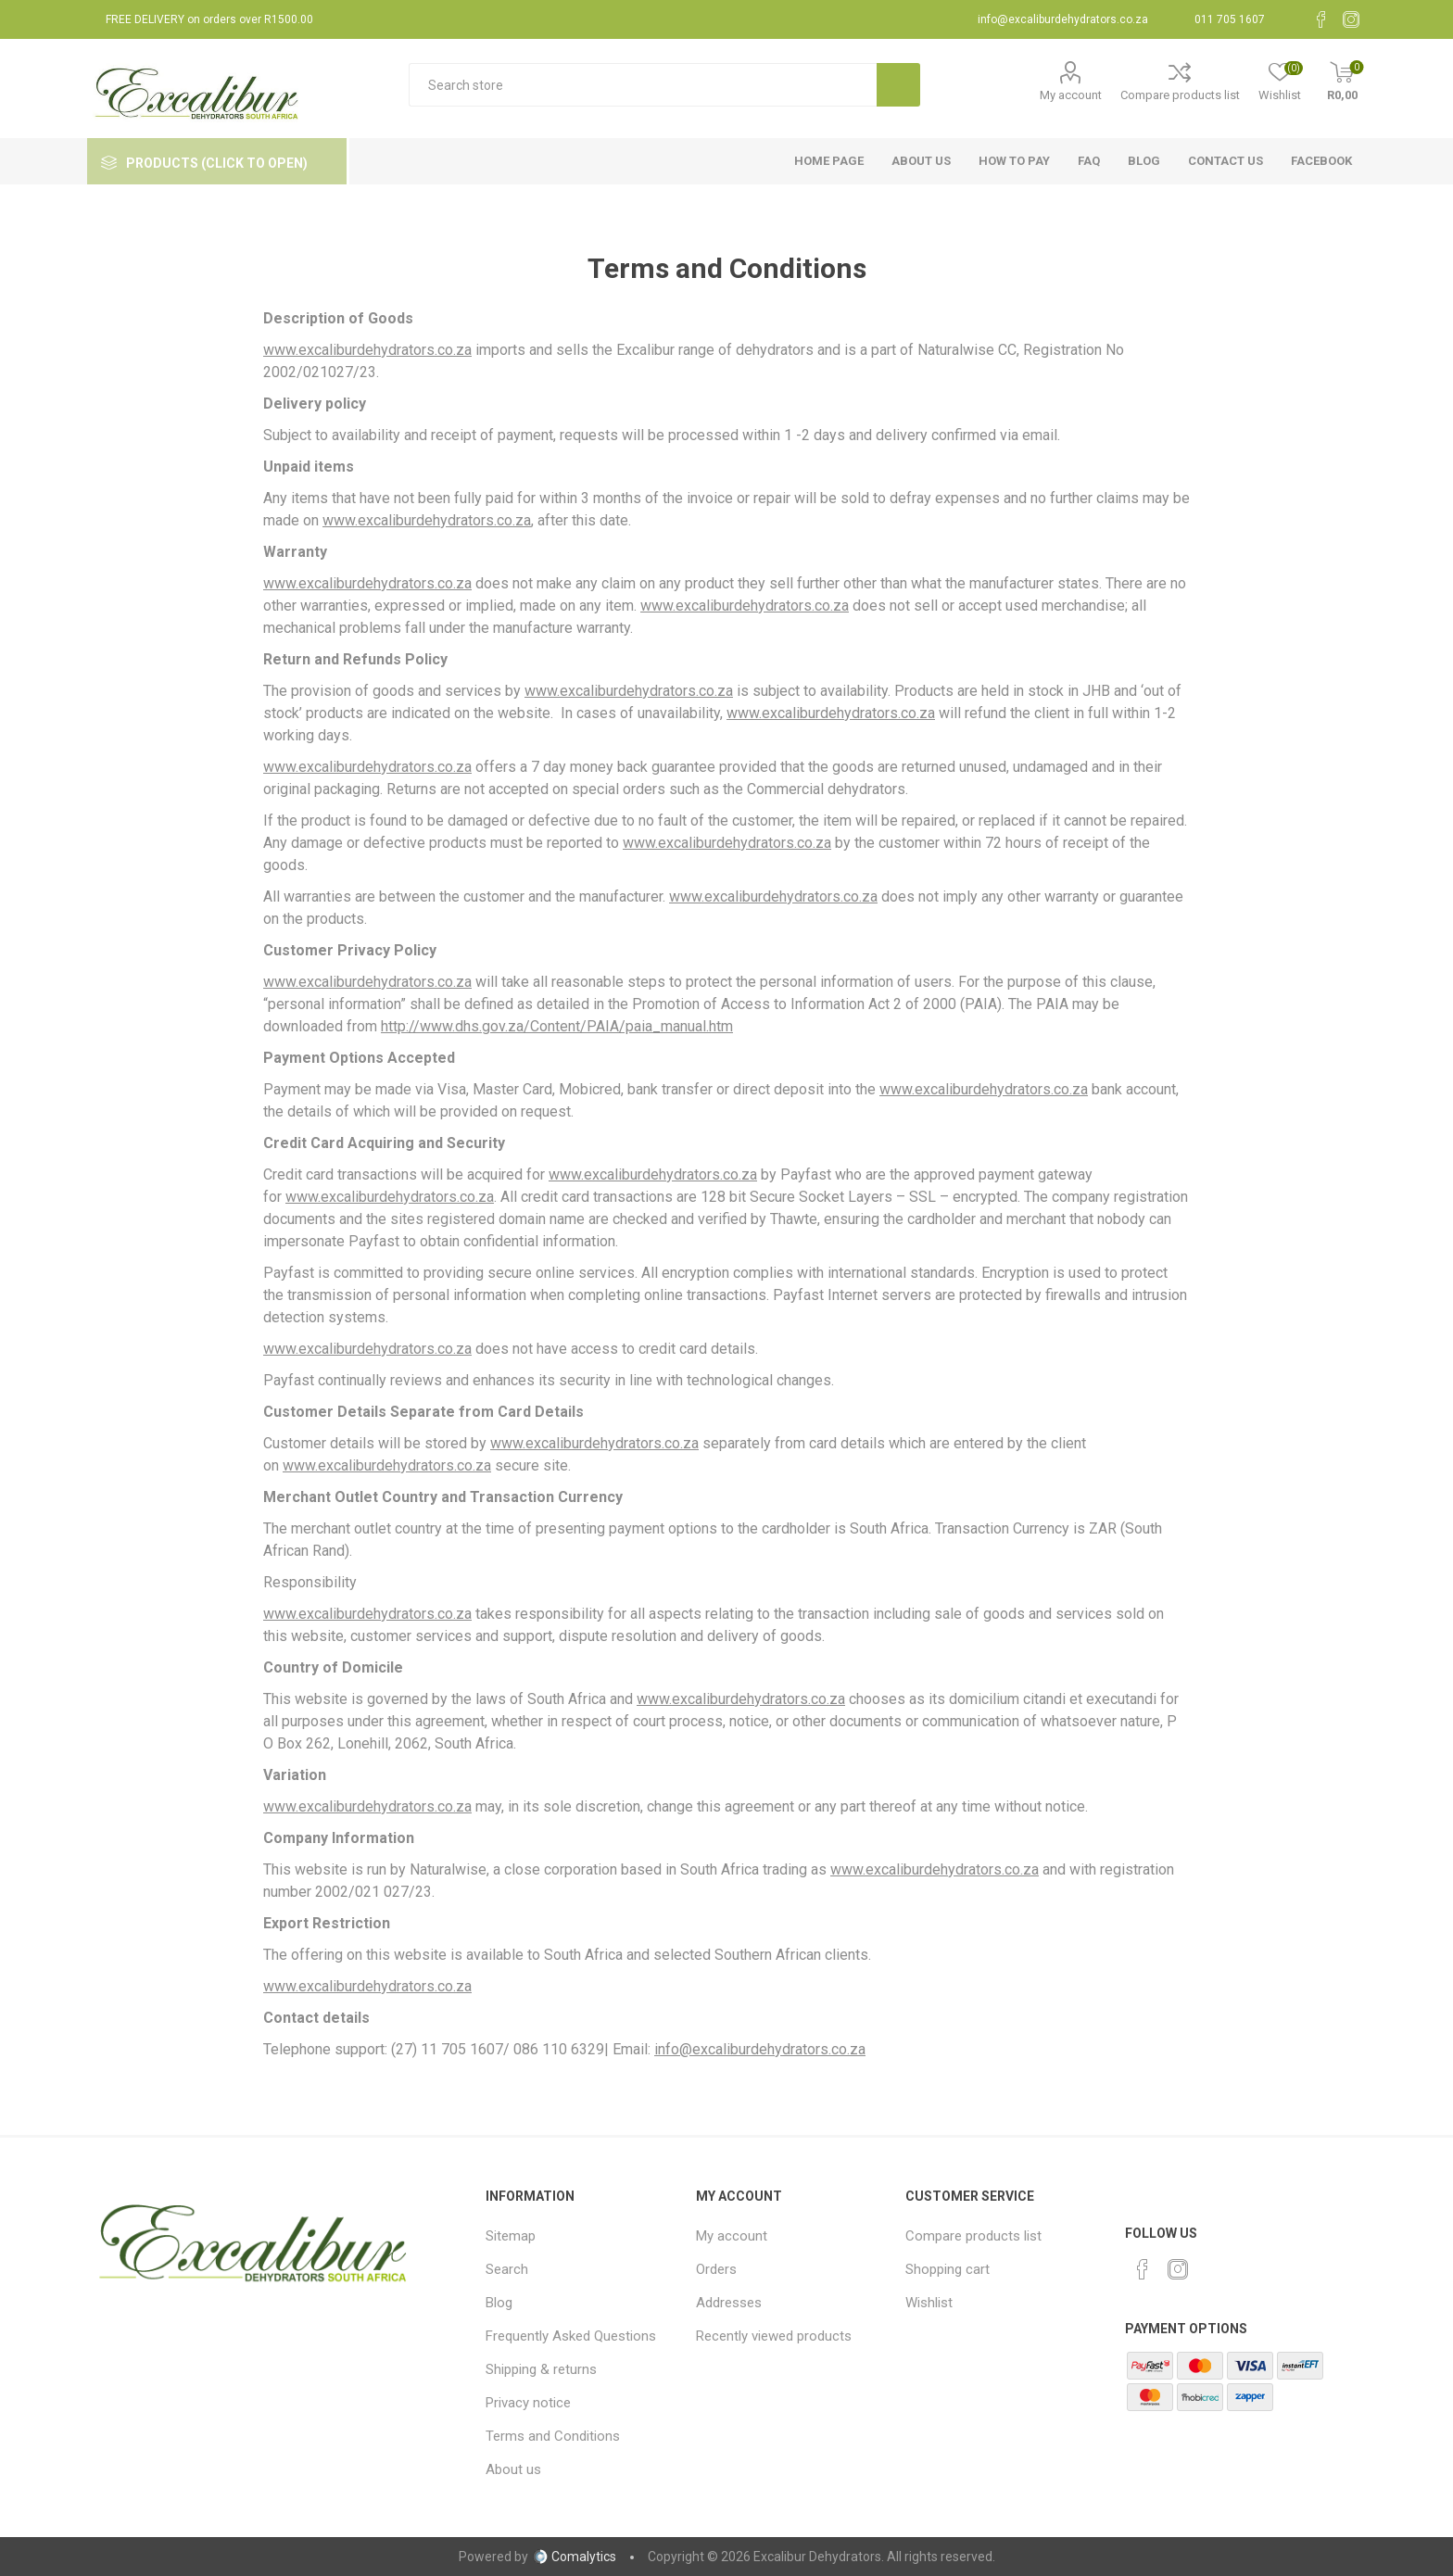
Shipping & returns (541, 2369)
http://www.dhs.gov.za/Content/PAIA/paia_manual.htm (557, 1026)
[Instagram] (1351, 19)
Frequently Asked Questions (571, 2336)
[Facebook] (1321, 19)
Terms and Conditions (553, 2436)
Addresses (729, 2302)
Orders (716, 2269)
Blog (499, 2302)
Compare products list (1180, 95)
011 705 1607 (1229, 19)
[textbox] (643, 85)
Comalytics (574, 2556)
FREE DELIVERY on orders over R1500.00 (209, 19)
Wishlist (929, 2302)
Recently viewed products (774, 2336)
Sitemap (511, 2236)
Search (507, 2269)
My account (1071, 95)
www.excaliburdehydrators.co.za (367, 350)
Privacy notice (528, 2402)
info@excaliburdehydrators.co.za (1063, 19)
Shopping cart (947, 2269)
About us (513, 2469)
